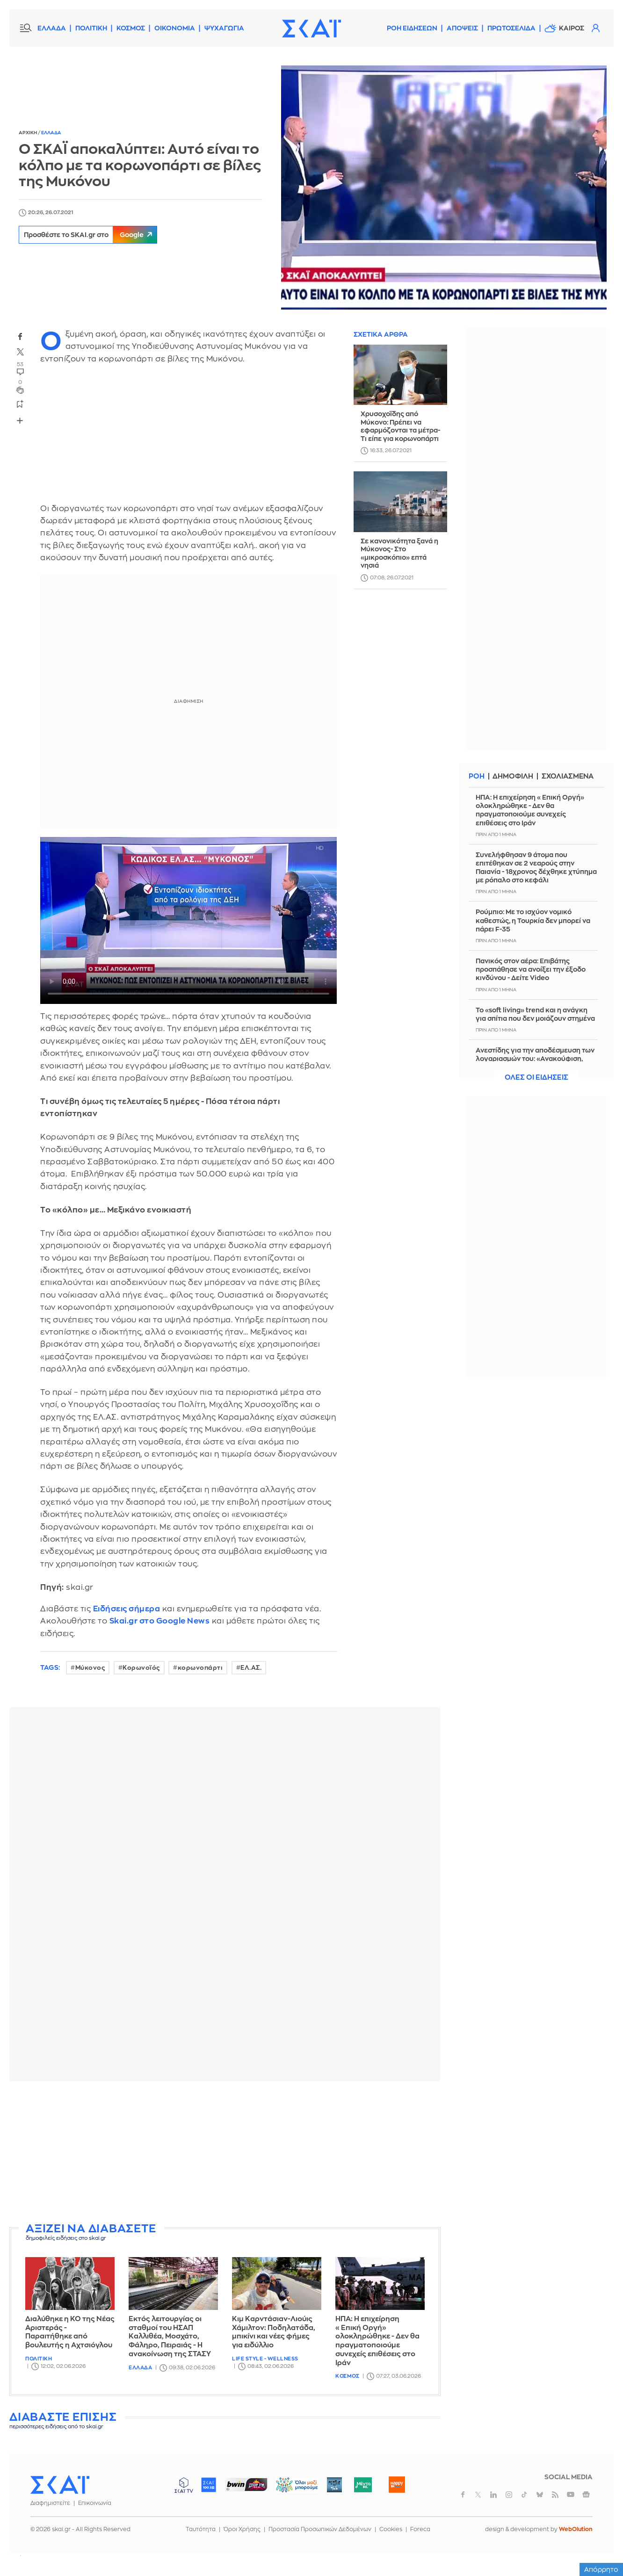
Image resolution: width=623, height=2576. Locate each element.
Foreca (420, 2529)
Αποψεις (462, 28)
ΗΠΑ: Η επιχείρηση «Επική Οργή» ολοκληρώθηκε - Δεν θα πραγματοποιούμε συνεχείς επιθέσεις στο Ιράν (377, 2341)
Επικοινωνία (94, 2503)
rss (555, 2494)
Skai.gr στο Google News (159, 1621)
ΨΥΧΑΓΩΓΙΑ (224, 28)
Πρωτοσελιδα (511, 28)
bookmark (20, 403)
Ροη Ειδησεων (412, 28)
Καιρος (571, 28)
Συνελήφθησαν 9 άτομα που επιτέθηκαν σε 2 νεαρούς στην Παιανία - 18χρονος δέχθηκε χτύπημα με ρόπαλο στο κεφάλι (536, 867)
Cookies (390, 2529)
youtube (570, 2494)
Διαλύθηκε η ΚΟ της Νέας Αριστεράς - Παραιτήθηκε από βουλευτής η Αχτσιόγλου (70, 2332)
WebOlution (576, 2529)
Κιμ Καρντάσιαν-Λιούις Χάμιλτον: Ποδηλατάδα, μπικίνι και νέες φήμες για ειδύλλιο (273, 2332)
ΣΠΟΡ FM (246, 2485)
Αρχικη (28, 132)
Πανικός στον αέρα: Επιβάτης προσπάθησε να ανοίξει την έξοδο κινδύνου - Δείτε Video (531, 969)
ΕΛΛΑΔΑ (51, 28)
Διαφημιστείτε (50, 2503)
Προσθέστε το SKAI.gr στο (93, 234)
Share (19, 420)
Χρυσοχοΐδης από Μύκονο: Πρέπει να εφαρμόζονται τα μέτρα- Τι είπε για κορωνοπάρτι (400, 426)
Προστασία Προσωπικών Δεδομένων (319, 2529)
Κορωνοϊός (141, 1668)
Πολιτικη (38, 2358)
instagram (508, 2494)
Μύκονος (90, 1668)
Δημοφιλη (513, 776)
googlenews (586, 2494)
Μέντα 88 (363, 2485)
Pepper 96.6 (334, 2485)
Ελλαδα (51, 132)
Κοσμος (347, 2376)
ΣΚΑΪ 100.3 (208, 2485)
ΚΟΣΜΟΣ (130, 28)
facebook (20, 336)
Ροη (477, 776)
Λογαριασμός (595, 28)
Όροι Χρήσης (242, 2529)
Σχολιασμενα (568, 776)
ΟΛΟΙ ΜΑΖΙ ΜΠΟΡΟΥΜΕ (289, 2489)
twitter (20, 352)
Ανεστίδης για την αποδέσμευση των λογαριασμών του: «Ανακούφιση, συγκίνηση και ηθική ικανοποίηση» (535, 1058)
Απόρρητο (601, 2569)
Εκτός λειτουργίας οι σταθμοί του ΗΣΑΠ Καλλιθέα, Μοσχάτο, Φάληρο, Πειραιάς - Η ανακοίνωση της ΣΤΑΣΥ (170, 2337)
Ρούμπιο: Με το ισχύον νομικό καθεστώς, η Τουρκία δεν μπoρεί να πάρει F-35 (533, 920)
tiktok (524, 2494)
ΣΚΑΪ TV (184, 2485)
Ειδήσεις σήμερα (126, 1609)
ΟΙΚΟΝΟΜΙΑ (174, 28)
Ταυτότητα (201, 2529)
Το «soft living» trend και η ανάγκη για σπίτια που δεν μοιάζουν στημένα (535, 1014)
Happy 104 (396, 2485)
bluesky (539, 2494)
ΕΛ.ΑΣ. (250, 1668)
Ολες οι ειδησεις (536, 1077)
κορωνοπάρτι (200, 1668)
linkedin (493, 2494)
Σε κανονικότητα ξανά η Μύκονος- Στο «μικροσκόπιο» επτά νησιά (399, 553)
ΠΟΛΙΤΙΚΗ (91, 28)
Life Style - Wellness (265, 2358)
